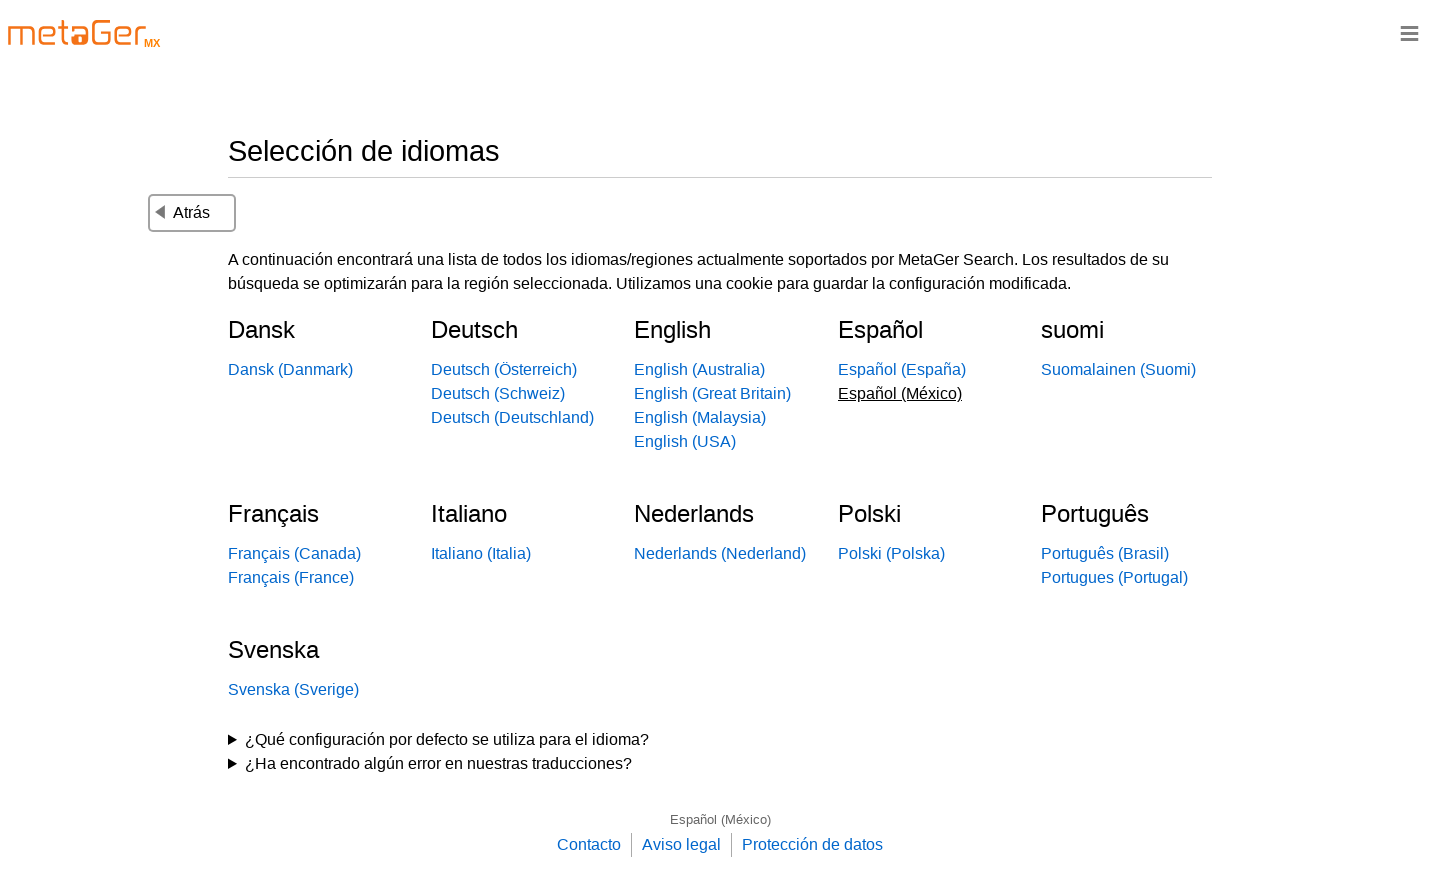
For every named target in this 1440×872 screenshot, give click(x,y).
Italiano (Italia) (481, 553)
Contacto (589, 844)
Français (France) (291, 577)
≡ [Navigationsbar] (1409, 32)
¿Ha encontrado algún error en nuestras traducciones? (438, 763)
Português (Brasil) (1105, 553)
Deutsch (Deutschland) (512, 417)
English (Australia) (699, 369)
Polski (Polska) (891, 553)
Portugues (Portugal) (1114, 577)
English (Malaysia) (700, 417)
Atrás (182, 212)
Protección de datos (812, 844)
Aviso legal (681, 844)
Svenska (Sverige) (293, 689)
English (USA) (685, 441)
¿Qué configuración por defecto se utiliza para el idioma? (447, 739)
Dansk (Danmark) (290, 369)
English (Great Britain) (712, 393)
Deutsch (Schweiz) (498, 393)
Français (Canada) (294, 553)
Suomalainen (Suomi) (1118, 369)
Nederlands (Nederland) (720, 553)
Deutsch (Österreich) (504, 369)
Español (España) (902, 369)
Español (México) (720, 819)
